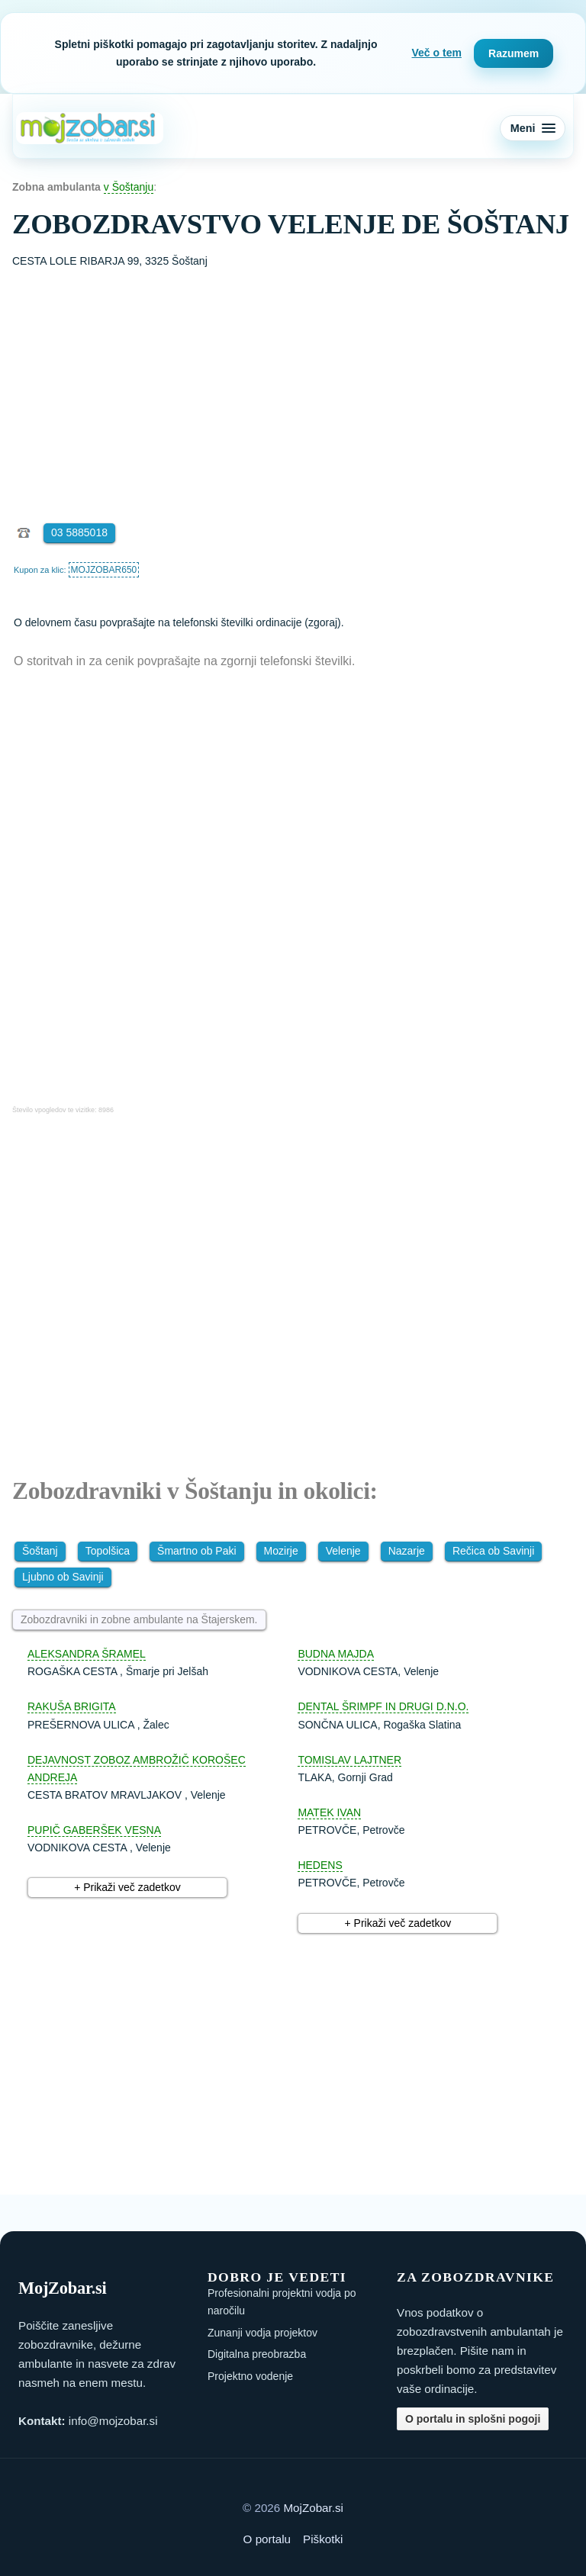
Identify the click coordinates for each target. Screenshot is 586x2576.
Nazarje (406, 1551)
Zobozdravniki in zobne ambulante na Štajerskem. (139, 1619)
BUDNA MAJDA (336, 1654)
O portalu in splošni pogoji (472, 2419)
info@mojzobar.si (113, 2420)
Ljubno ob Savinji (63, 1577)
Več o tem (437, 53)
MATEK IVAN (329, 1812)
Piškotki (323, 2539)
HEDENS (320, 1865)
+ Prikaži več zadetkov (127, 1887)
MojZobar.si (313, 2507)
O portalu (267, 2539)
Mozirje (281, 1551)
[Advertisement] (293, 384)
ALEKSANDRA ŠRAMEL (86, 1654)
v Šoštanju (128, 187)
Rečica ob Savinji (493, 1551)
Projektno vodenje (250, 2376)
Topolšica (107, 1551)
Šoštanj (40, 1551)
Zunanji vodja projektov (262, 2333)
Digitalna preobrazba (257, 2354)
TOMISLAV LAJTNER (349, 1760)
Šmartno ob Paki (197, 1551)
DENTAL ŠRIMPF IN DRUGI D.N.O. (383, 1706)
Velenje (343, 1551)
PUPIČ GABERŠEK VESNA (94, 1830)
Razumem (513, 53)
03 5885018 (79, 532)
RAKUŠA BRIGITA (71, 1706)
